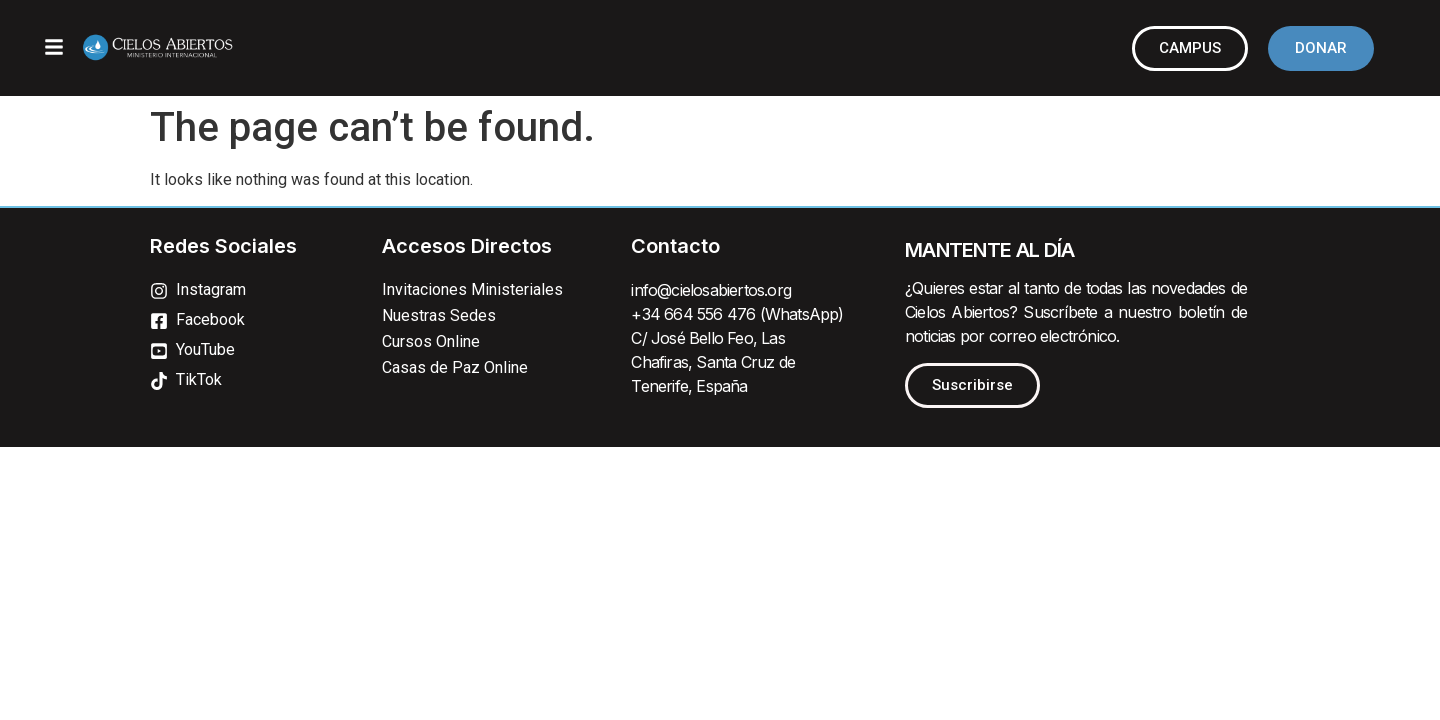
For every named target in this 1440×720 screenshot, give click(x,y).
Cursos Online (431, 341)
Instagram (211, 289)
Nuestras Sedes (439, 315)
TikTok (199, 379)
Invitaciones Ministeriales (472, 289)
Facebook (210, 319)
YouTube (205, 349)
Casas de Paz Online (455, 367)
